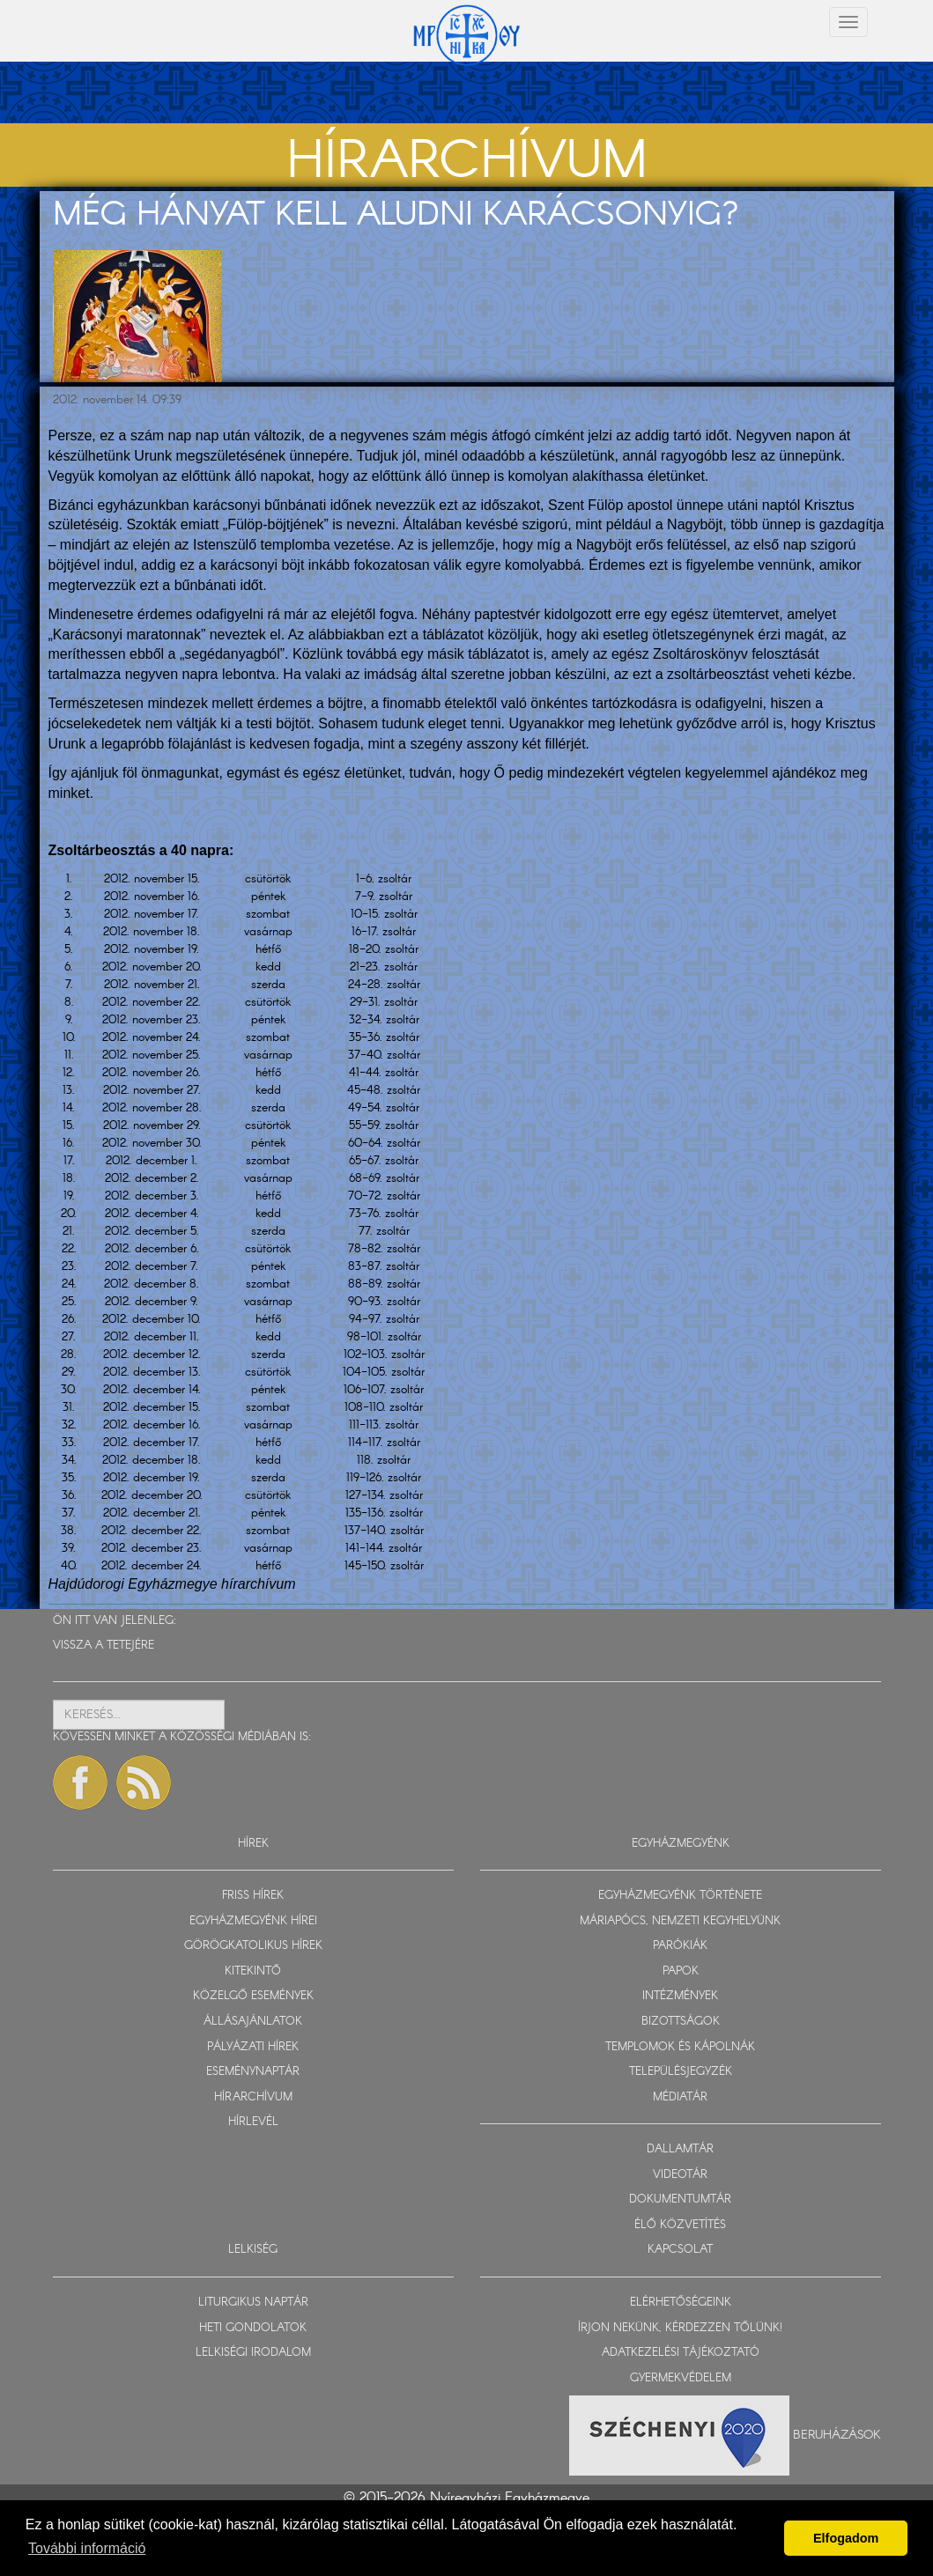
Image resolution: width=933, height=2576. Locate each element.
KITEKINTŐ (253, 1971)
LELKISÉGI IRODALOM (253, 2352)
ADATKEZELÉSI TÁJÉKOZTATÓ (680, 2352)
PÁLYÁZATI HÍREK (253, 2047)
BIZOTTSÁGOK (680, 2021)
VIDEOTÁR (680, 2174)
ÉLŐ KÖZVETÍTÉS (680, 2225)
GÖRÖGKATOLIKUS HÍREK (253, 1946)
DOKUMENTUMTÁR (680, 2199)
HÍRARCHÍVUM (253, 2097)
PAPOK (681, 1971)
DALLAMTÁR (680, 2149)
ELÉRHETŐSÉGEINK (680, 2302)
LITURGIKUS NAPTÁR (253, 2302)
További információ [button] (86, 2548)
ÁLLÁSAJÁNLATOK (253, 2021)
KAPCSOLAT (680, 2249)
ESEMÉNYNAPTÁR (253, 2071)
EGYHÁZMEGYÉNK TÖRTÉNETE (680, 1895)
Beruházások (837, 2435)
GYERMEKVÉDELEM (680, 2378)
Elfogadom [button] (845, 2538)
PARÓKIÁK (680, 1946)
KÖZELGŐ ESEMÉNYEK (253, 1996)
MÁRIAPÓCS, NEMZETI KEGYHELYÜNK (680, 1921)
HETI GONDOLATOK (253, 2328)
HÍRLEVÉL (253, 2122)
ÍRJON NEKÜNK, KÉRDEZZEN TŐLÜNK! (680, 2328)
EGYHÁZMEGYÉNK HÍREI (253, 1921)
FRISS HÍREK (253, 1895)
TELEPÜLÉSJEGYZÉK (680, 2071)
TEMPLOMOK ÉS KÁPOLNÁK (680, 2047)
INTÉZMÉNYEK (680, 1996)
